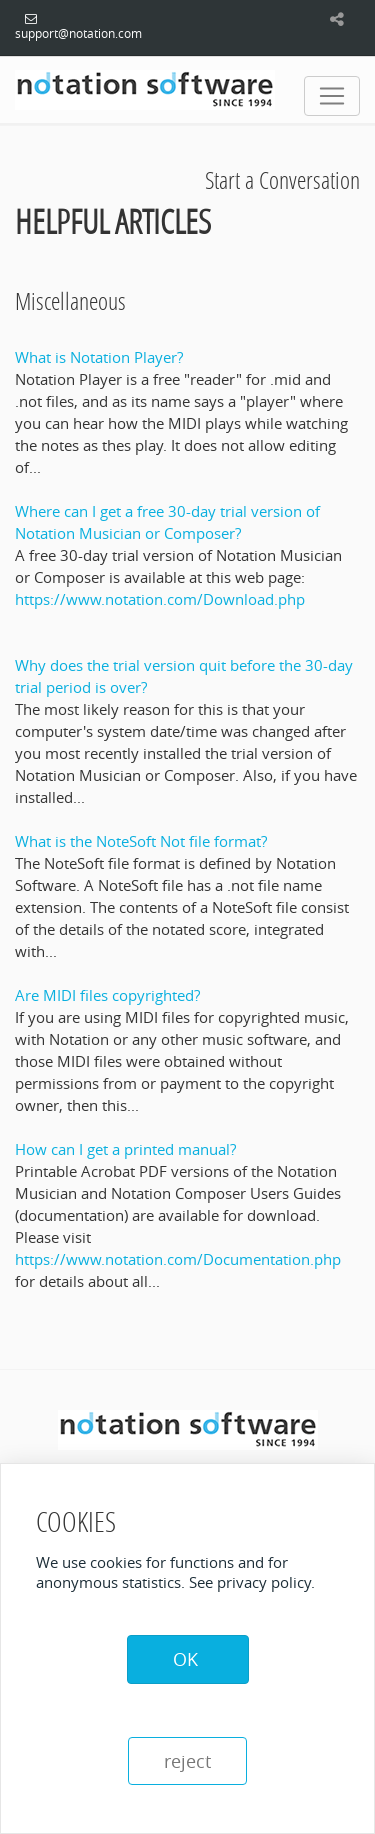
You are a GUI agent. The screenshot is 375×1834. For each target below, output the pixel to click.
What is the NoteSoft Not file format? (141, 841)
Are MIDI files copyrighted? (107, 995)
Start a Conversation (282, 179)
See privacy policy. (252, 1582)
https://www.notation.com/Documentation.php (178, 1259)
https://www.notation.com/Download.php (160, 599)
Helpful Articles (113, 221)
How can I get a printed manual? (125, 1149)
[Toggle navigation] (332, 96)
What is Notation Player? (99, 357)
